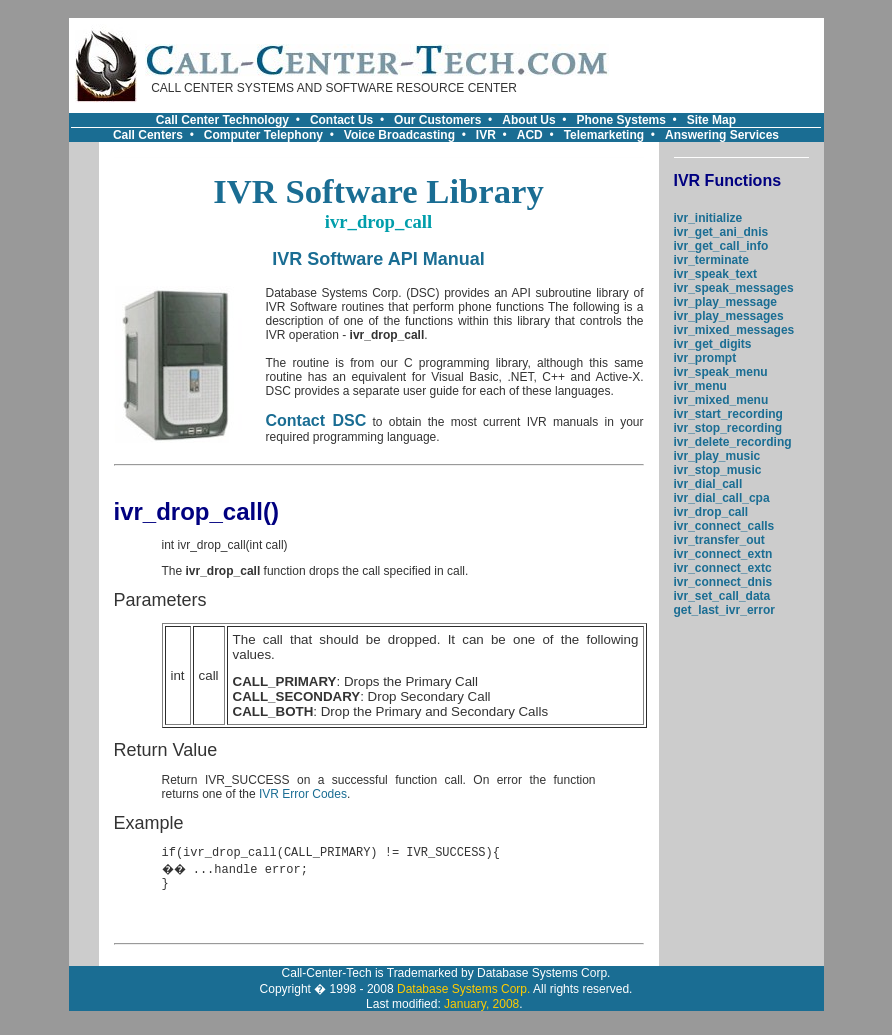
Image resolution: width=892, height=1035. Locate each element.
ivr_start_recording (728, 414)
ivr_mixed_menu (721, 400)
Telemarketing (604, 135)
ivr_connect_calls (724, 526)
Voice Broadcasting (399, 135)
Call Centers (148, 135)
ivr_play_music (717, 456)
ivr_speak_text (715, 274)
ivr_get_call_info (721, 246)
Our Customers (437, 120)
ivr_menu (700, 386)
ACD (530, 135)
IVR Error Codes (303, 794)
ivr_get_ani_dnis (721, 232)
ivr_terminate (711, 260)
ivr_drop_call (711, 512)
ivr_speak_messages (734, 288)
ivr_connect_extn (723, 554)
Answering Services (722, 135)
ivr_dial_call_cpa (722, 498)
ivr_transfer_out (719, 540)
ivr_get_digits (713, 344)
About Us (528, 120)
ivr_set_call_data (722, 596)
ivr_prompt (705, 358)
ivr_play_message (725, 302)
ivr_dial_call (708, 484)
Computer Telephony (263, 135)
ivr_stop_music (718, 470)
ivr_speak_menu (721, 372)
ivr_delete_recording (733, 442)
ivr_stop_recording (728, 428)
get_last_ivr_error (724, 610)
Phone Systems (621, 120)
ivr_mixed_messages (734, 330)
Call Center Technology (222, 120)
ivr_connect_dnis (723, 582)
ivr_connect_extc (723, 568)
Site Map (711, 120)
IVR (486, 135)
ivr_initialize (708, 218)
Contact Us (341, 120)
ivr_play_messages (729, 316)
